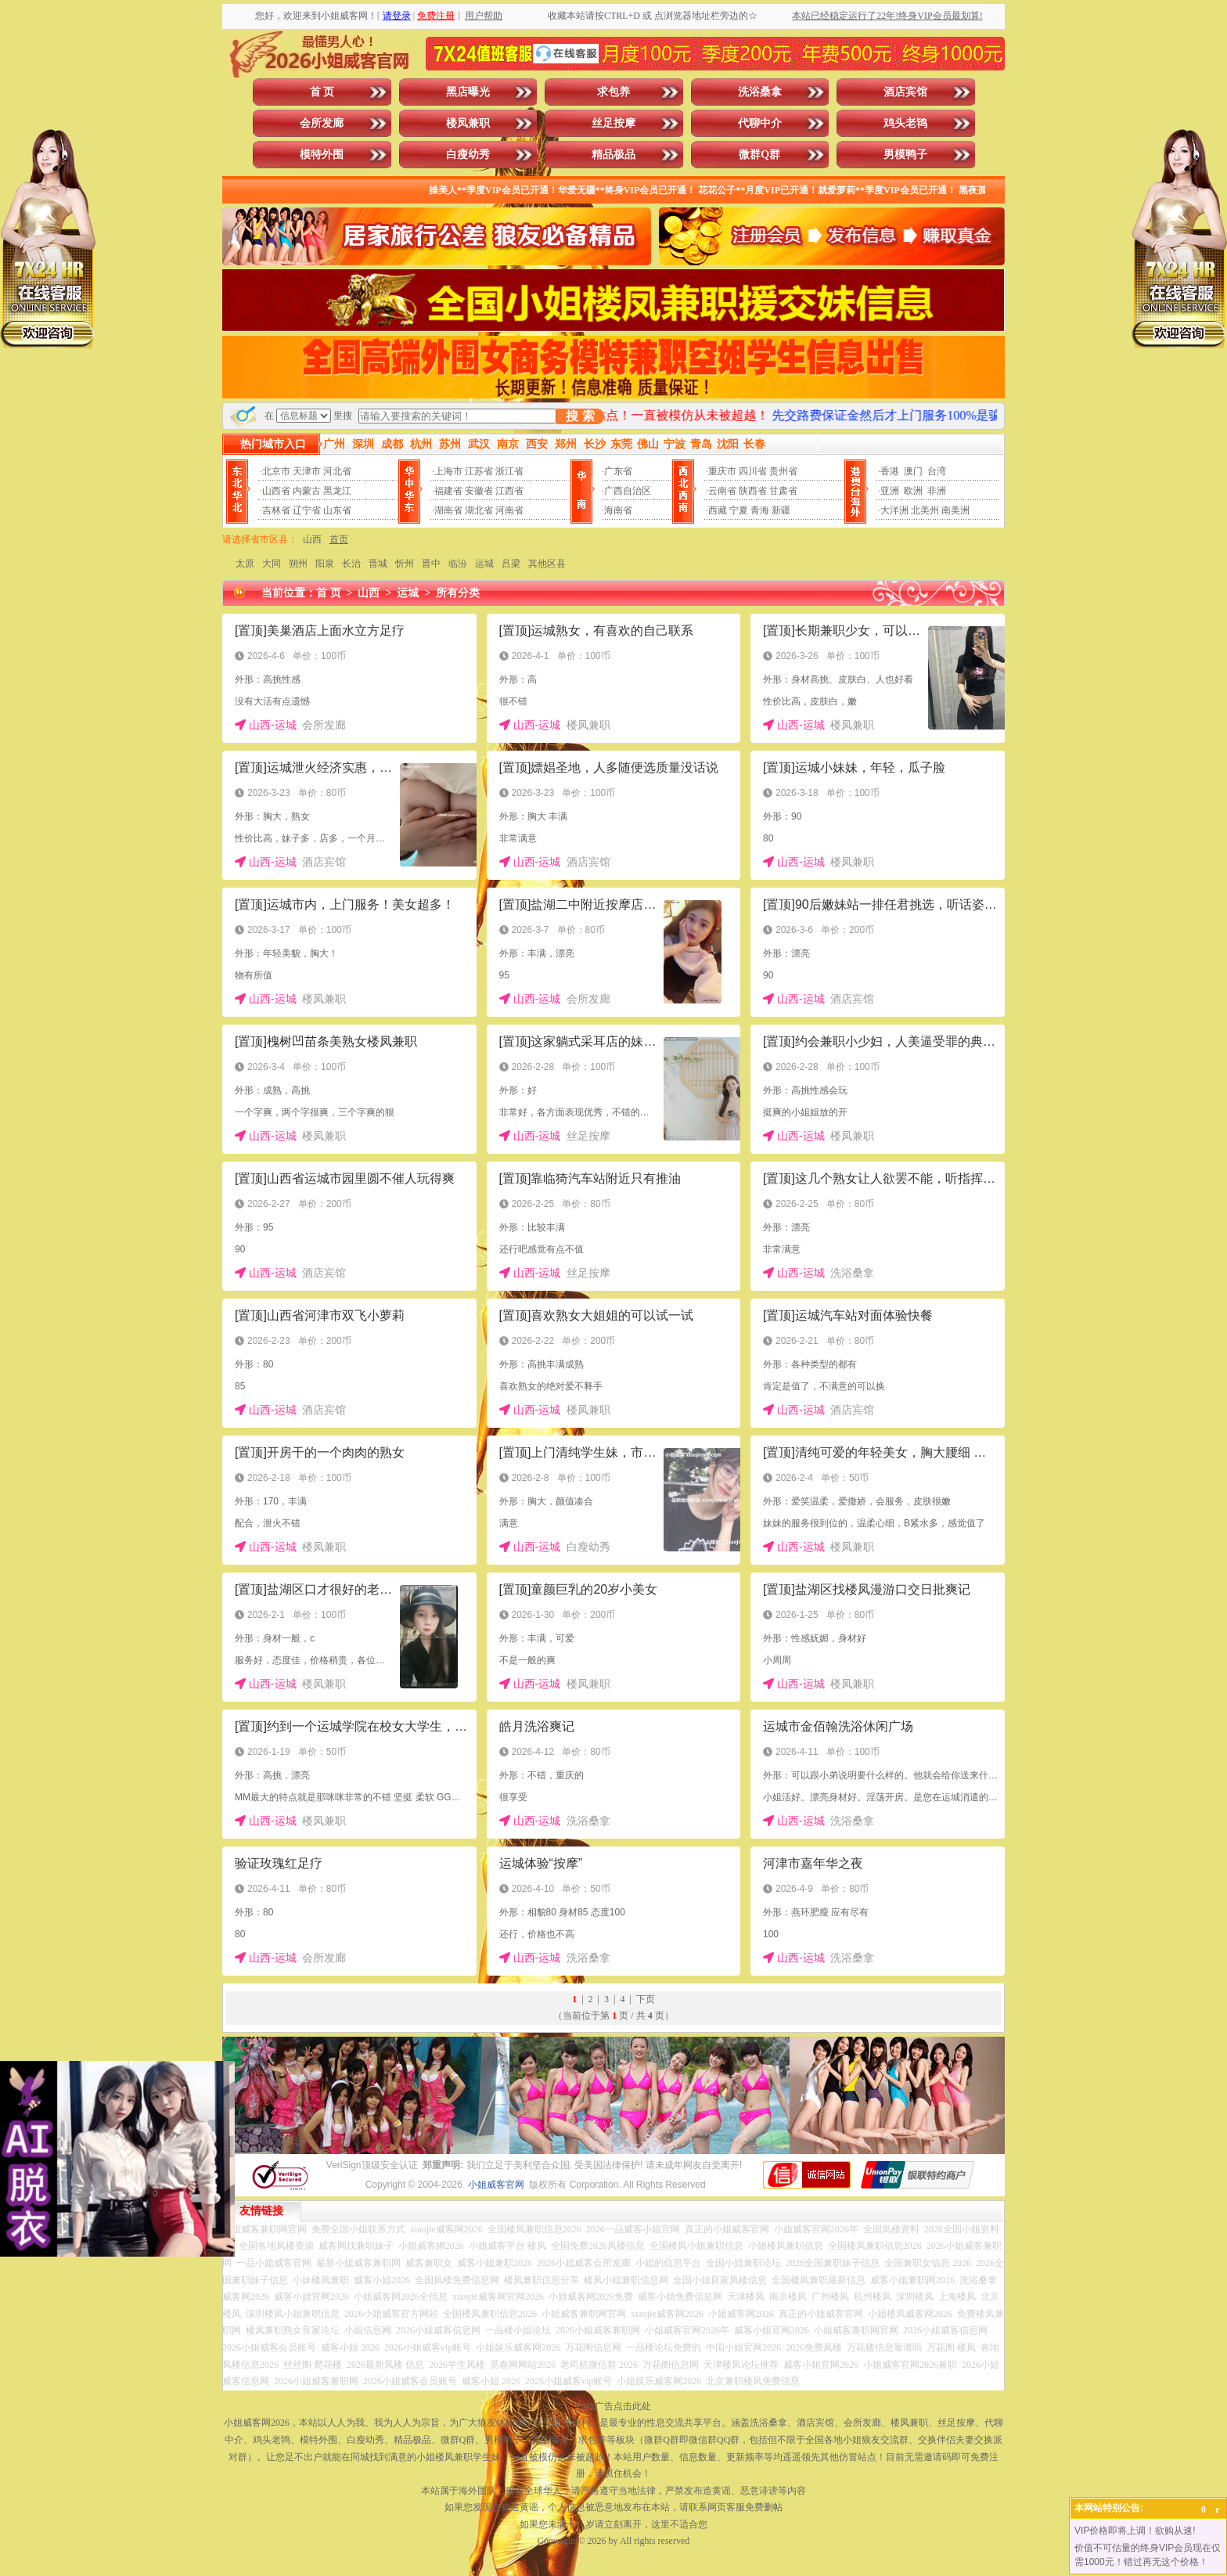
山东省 (337, 510)
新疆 (781, 510)
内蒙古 (307, 490)
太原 (245, 563)
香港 (889, 471)
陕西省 (753, 490)
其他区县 (547, 563)
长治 (351, 563)
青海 (759, 510)
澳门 (913, 471)
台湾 (936, 471)
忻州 (404, 563)
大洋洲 (894, 510)
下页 (645, 1999)
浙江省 (509, 471)
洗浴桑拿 (760, 92)
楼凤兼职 (468, 123)
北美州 (925, 510)
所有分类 (458, 593)
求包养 (613, 92)
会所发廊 (322, 123)
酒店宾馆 (905, 92)
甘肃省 (783, 490)
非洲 (936, 490)
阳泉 (324, 563)
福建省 (448, 490)
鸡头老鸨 (905, 123)
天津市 (307, 471)
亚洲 (889, 490)
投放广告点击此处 (613, 2406)
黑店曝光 (468, 92)
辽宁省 (307, 510)
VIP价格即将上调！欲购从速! (1135, 2530)
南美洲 (955, 510)
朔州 (298, 563)
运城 (484, 563)
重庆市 (722, 471)
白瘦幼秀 (468, 154)
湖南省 (448, 510)
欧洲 (913, 490)
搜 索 (580, 416)
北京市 (276, 471)
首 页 (322, 92)
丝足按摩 (613, 123)
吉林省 (276, 510)
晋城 (378, 563)
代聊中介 (760, 123)
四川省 (753, 471)
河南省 (509, 510)
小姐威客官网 (496, 2184)
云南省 (722, 490)
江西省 (509, 490)
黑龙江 (337, 490)
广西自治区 (627, 490)
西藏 (717, 510)
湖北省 (479, 510)
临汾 (457, 563)
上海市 (448, 471)
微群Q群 (759, 154)
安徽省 (479, 490)
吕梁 (511, 563)
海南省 (618, 510)
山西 (312, 539)
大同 (271, 563)
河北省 (337, 471)
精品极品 (613, 154)
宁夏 (738, 510)
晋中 (431, 563)
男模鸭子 (905, 154)
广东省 (618, 471)
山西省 (276, 490)
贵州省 (783, 471)
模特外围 (322, 154)
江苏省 (479, 471)
